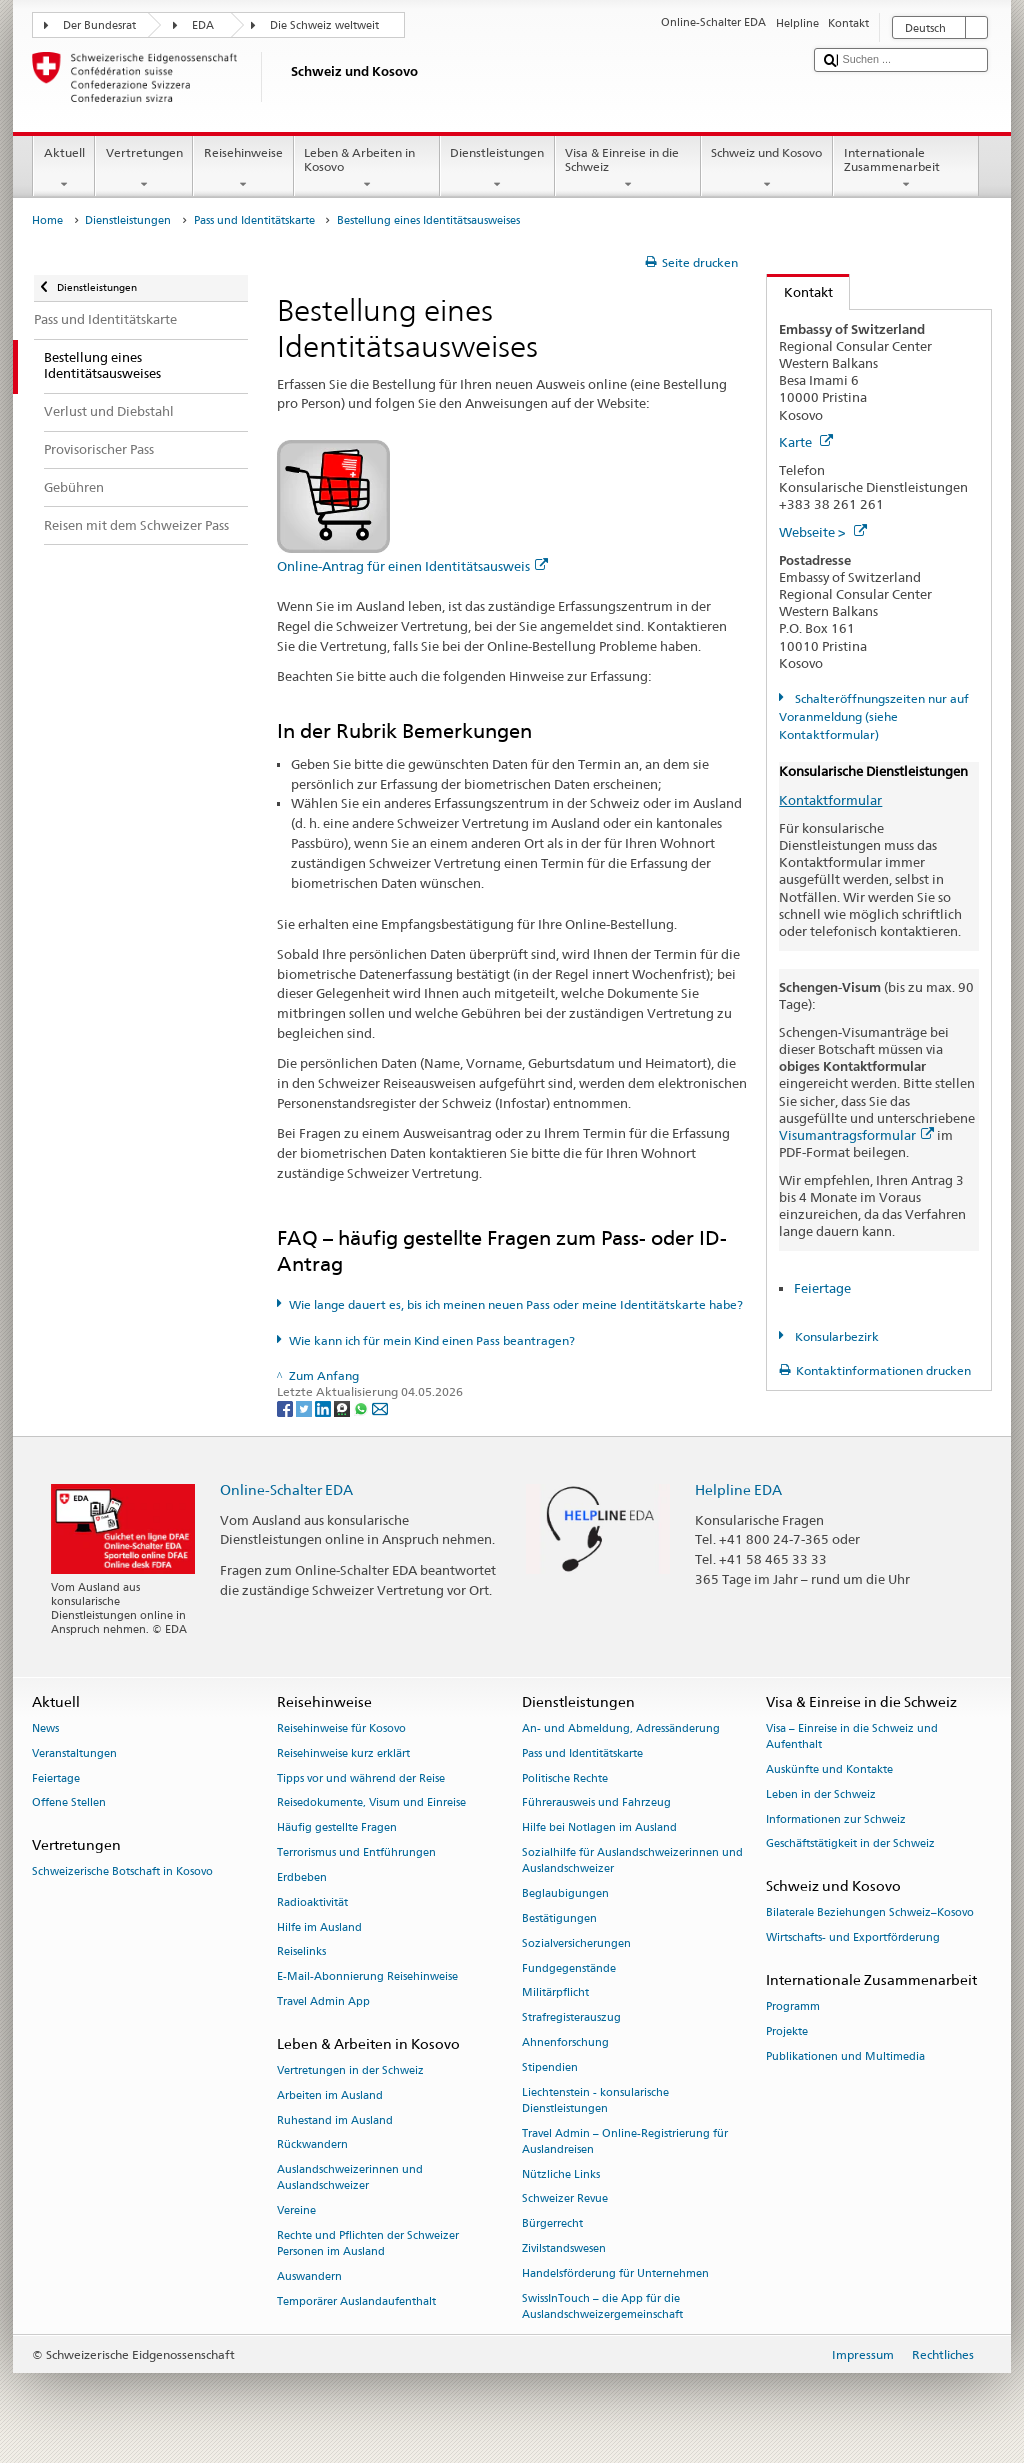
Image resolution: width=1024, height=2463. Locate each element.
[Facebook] (286, 1407)
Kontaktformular (830, 800)
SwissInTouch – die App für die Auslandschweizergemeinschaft (602, 2306)
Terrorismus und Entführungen (356, 1852)
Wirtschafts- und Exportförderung (853, 1938)
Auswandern (309, 2276)
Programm (793, 2007)
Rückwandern (312, 2145)
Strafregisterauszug (571, 2018)
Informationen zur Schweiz (836, 1819)
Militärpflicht (555, 1993)
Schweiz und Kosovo (767, 169)
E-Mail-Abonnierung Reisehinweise (367, 1977)
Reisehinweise (243, 169)
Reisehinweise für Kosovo (341, 1728)
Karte (806, 442)
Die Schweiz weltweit (324, 25)
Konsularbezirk (835, 1336)
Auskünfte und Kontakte (829, 1769)
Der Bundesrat (99, 25)
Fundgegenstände (569, 1968)
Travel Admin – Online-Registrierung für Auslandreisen (625, 2141)
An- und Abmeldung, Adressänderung (621, 1728)
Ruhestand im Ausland (335, 2120)
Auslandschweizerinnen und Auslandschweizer (350, 2178)
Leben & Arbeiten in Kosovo (367, 169)
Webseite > (823, 532)
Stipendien (550, 2067)
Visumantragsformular (856, 1135)
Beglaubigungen (565, 1893)
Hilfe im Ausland (319, 1927)
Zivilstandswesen (564, 2248)
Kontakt (800, 292)
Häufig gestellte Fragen (337, 1828)
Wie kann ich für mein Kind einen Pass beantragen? (432, 1340)
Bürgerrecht (552, 2224)
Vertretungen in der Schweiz (350, 2070)
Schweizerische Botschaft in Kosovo (122, 1872)
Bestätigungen (559, 1918)
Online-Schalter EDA (286, 1489)
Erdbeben (302, 1877)
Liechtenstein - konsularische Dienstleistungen (595, 2100)
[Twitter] (305, 1407)
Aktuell (64, 169)
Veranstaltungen (74, 1753)
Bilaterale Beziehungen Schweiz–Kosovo (870, 1913)
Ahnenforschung (565, 2042)
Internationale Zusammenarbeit (906, 169)
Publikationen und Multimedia (845, 2056)
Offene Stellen (69, 1803)
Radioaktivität (312, 1902)
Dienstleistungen (497, 169)
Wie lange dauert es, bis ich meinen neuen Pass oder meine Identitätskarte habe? (516, 1304)
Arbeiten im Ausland (330, 2095)
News (45, 1728)
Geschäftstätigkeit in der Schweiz (850, 1844)
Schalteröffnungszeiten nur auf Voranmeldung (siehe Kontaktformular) (873, 716)
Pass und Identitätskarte (254, 220)
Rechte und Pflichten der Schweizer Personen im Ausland (368, 2243)
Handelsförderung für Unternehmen (615, 2273)
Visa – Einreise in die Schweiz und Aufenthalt (852, 1736)
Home (47, 220)
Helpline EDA (738, 1489)
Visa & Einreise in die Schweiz (628, 169)
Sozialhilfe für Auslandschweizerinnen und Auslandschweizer (632, 1860)
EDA (203, 25)
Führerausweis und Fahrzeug (596, 1803)
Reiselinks (301, 1952)
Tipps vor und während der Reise (361, 1778)
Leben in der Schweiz (821, 1794)
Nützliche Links (561, 2174)
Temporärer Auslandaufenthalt (356, 2301)
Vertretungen (144, 169)
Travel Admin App (323, 2001)
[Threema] (343, 1407)
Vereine (296, 2211)
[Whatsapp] (362, 1407)
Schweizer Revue (565, 2199)
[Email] (380, 1407)
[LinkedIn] (324, 1407)
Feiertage (822, 1288)
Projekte (787, 2032)
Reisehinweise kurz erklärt (343, 1753)
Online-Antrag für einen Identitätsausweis (412, 566)
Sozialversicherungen (576, 1943)
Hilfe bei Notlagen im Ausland (599, 1828)
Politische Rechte (565, 1778)
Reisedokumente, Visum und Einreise (371, 1803)
